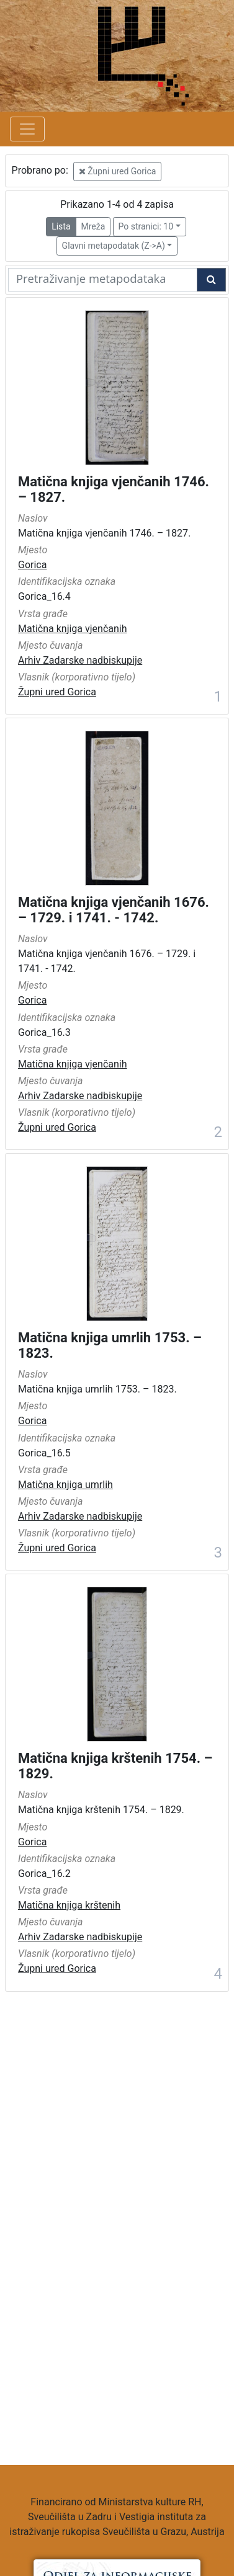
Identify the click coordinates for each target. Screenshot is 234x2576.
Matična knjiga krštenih (69, 1905)
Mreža (93, 226)
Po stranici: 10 (146, 226)
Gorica (32, 565)
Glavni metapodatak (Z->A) (113, 246)
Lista (61, 226)
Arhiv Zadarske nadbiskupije (80, 660)
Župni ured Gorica (117, 171)
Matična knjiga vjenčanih (72, 629)
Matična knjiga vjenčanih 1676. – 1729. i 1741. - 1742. (113, 909)
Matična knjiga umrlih (65, 1485)
